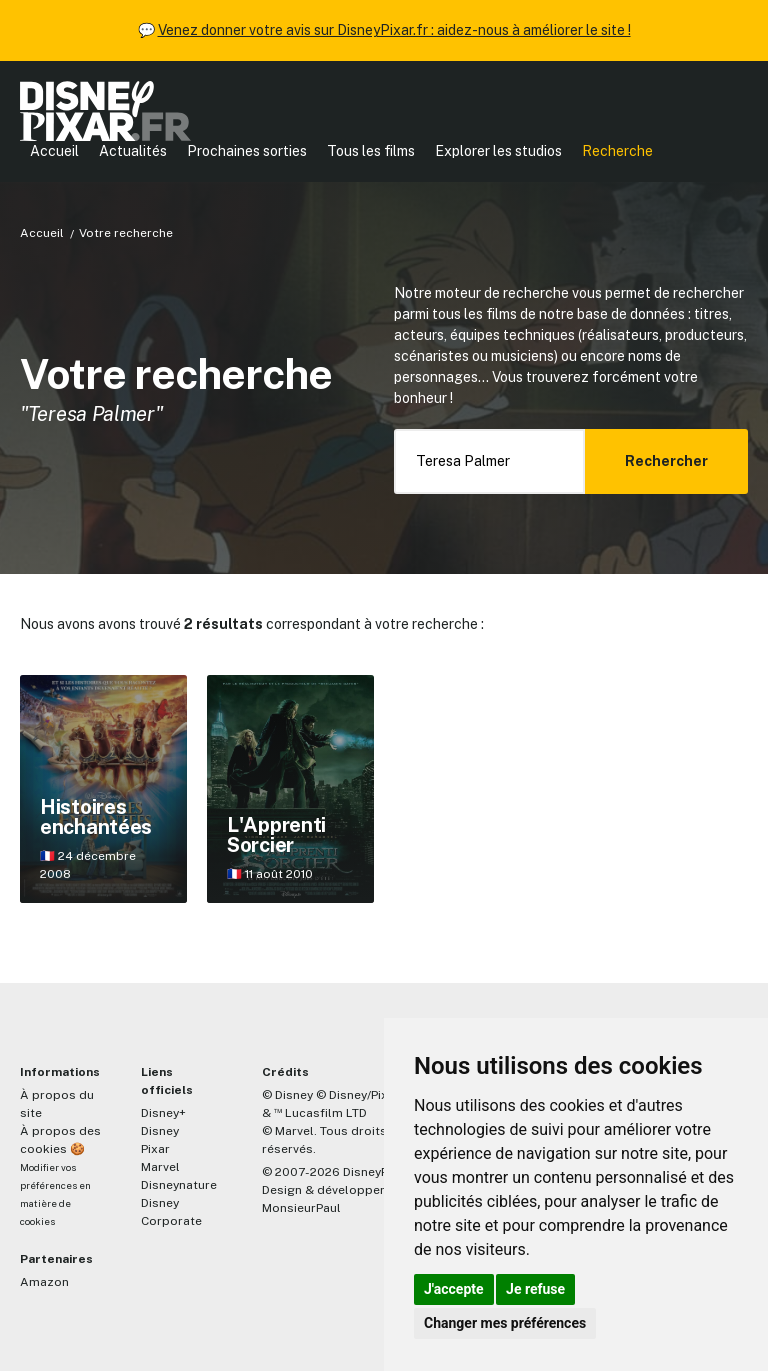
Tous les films (371, 151)
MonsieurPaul (301, 1208)
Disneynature (179, 1185)
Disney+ (163, 1113)
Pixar (155, 1149)
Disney (160, 1131)
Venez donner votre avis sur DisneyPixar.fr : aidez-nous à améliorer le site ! (394, 30)
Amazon (44, 1282)
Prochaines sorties (247, 151)
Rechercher (666, 461)
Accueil (54, 151)
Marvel (160, 1167)
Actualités (133, 151)
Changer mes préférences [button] (505, 1323)
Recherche (617, 151)
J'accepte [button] (454, 1289)
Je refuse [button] (535, 1289)
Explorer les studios (498, 151)
